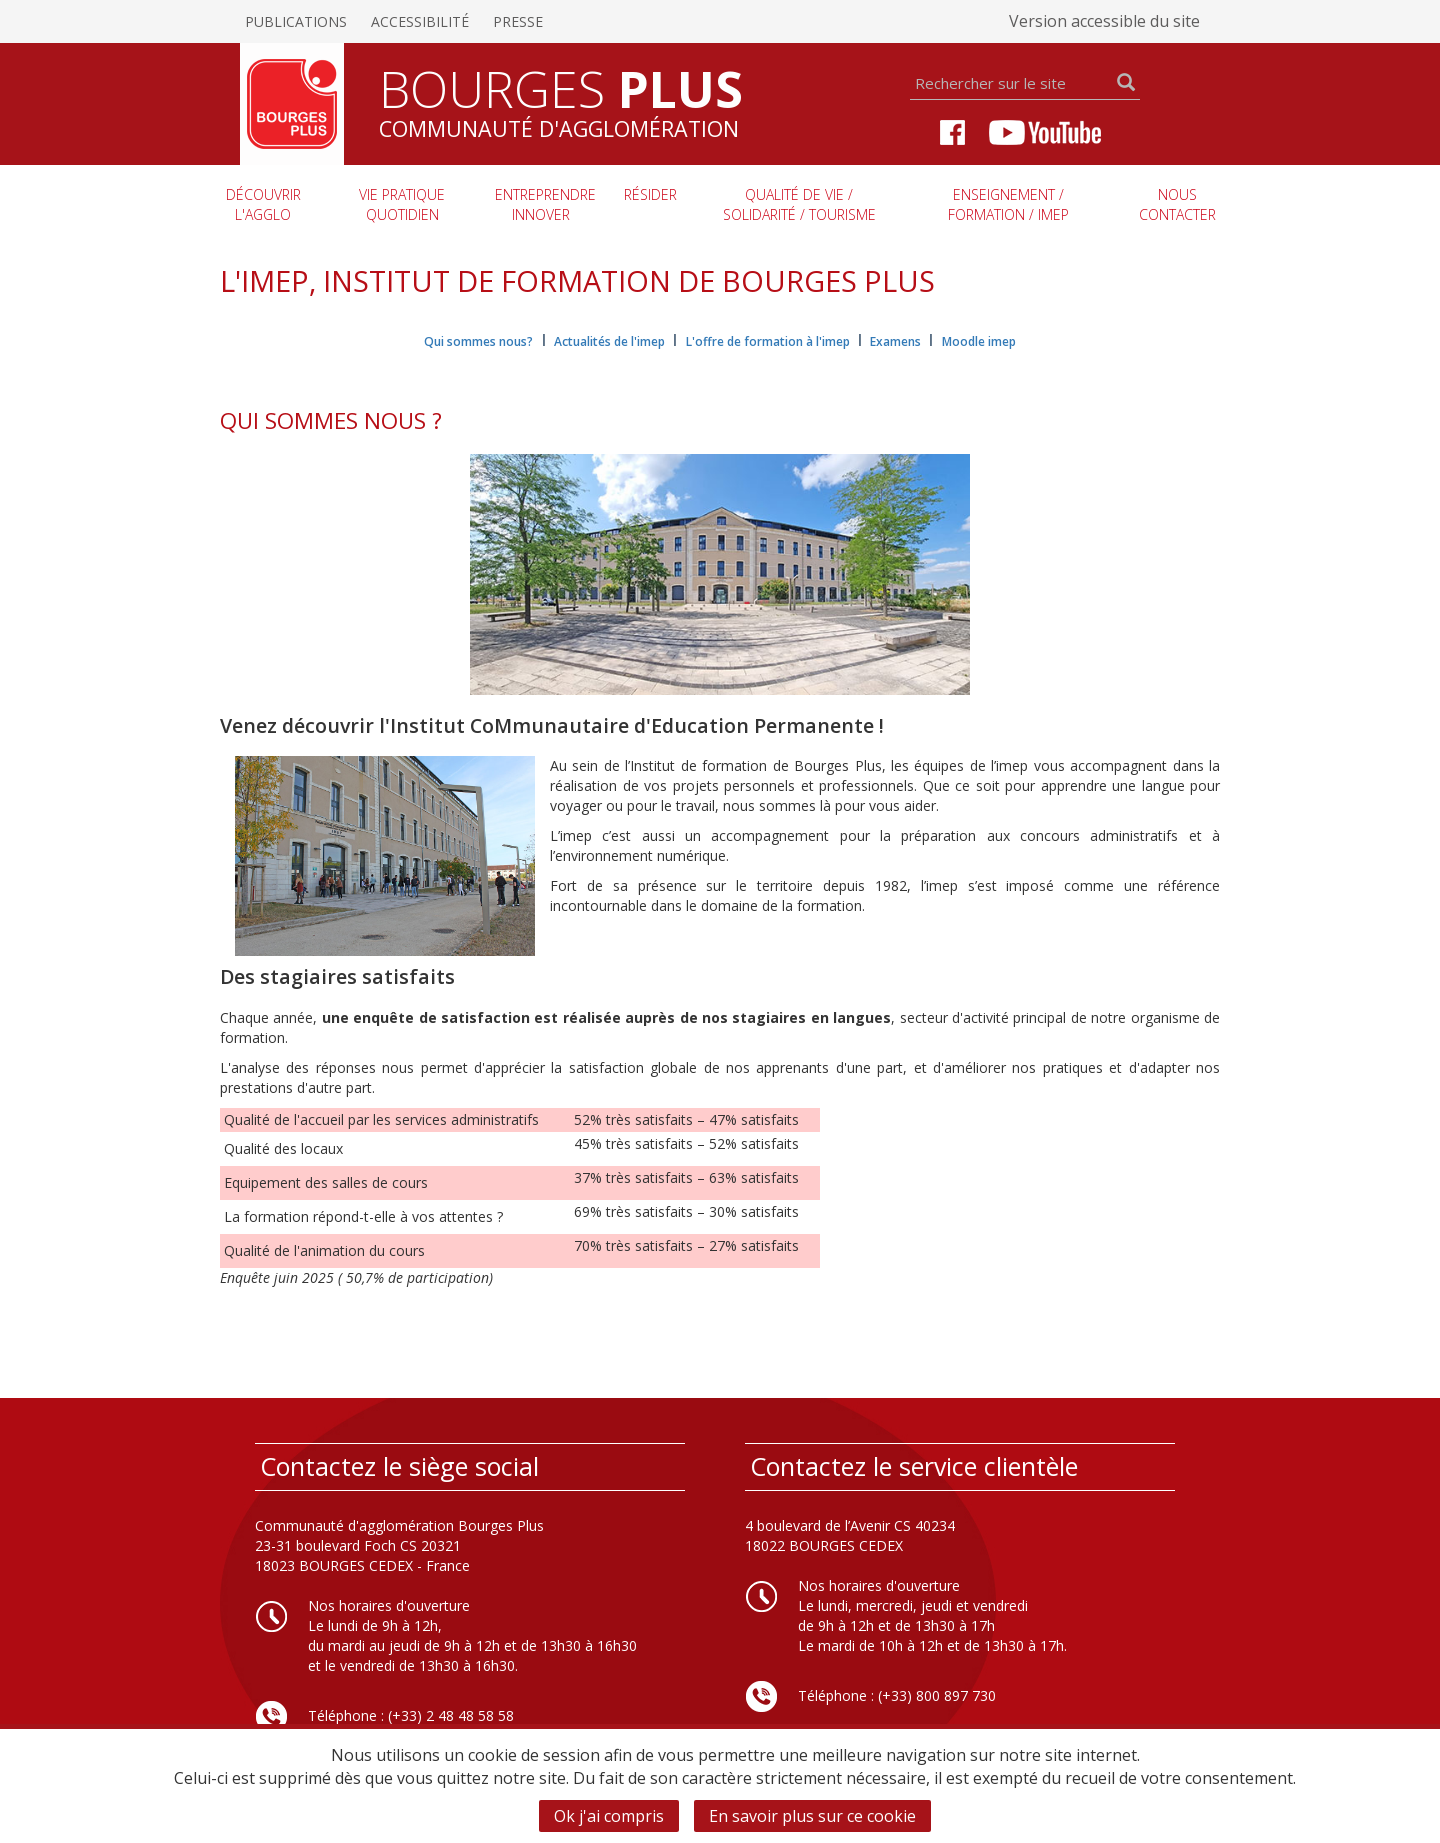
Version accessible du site (1104, 21)
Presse (518, 21)
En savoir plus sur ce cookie (812, 1816)
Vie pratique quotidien (402, 204)
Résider (650, 194)
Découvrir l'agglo (263, 204)
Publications (296, 21)
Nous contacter (1177, 204)
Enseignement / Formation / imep (1008, 204)
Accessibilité (420, 21)
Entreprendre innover (545, 204)
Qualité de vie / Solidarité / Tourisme (799, 204)
